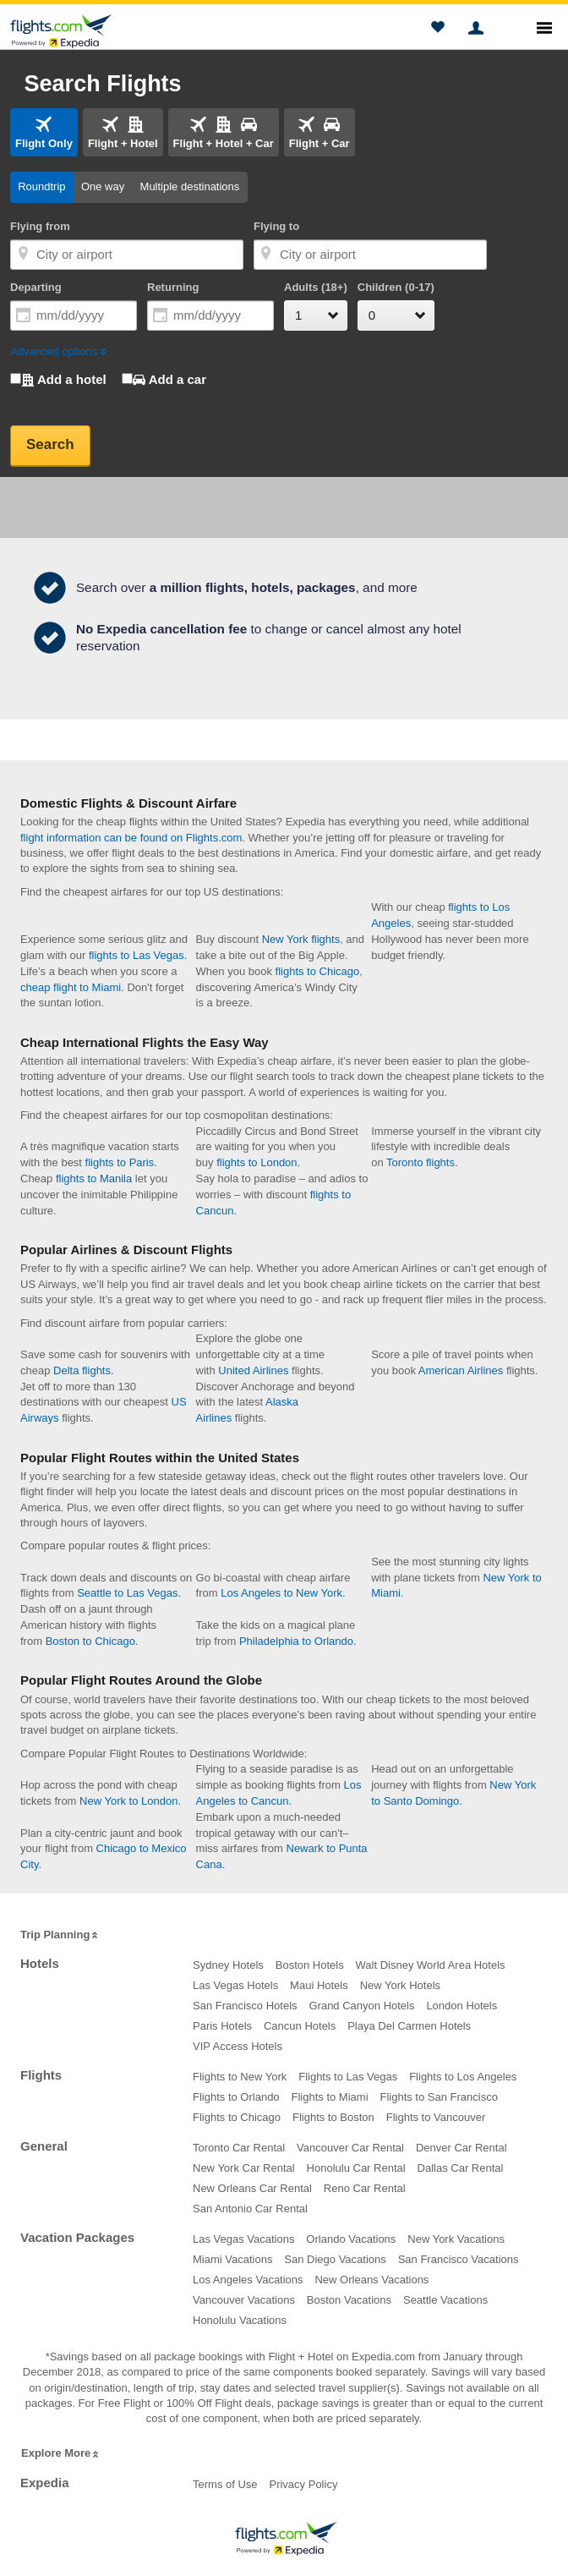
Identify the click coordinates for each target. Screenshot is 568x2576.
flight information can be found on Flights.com (131, 837)
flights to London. (258, 1162)
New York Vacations (456, 2239)
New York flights (301, 939)
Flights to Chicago (237, 2117)
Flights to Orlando (236, 2097)
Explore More (61, 2454)
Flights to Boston (333, 2117)
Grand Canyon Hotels (361, 2005)
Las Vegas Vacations (243, 2239)
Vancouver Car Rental (350, 2147)
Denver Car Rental (461, 2147)
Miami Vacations (232, 2259)
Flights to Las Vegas (347, 2076)
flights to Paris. (121, 1162)
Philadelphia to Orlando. (298, 1641)
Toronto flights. (422, 1162)
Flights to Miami (330, 2097)
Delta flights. (83, 1370)
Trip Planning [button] (60, 1934)
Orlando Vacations (351, 2239)
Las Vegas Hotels (235, 1985)
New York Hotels (400, 1985)
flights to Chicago (318, 971)
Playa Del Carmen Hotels (409, 2026)
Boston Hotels (310, 1965)
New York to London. (130, 1801)
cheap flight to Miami (70, 987)
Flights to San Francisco (438, 2097)
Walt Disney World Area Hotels (430, 1965)
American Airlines (460, 1370)
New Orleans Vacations (371, 2279)
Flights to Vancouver (436, 2117)
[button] (437, 29)
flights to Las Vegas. (138, 955)
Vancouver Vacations (244, 2300)
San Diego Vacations (334, 2259)
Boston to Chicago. (92, 1641)
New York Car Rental (244, 2168)
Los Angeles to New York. (283, 1593)
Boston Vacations (349, 2300)
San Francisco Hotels (245, 2005)
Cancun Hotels (300, 2026)
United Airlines (253, 1370)
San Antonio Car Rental (250, 2208)
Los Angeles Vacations (248, 2279)
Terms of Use (225, 2484)
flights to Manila (94, 1178)
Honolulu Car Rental (356, 2168)
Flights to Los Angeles (462, 2076)
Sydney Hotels (228, 1965)
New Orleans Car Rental (252, 2188)
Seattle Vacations (445, 2300)
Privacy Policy (303, 2484)
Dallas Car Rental (461, 2168)
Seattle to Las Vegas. (129, 1593)
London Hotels (461, 2005)
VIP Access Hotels (237, 2046)
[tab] (44, 132)
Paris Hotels (222, 2026)
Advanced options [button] (59, 351)
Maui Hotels (319, 1985)
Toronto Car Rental (239, 2147)
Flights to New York (240, 2076)
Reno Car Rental (365, 2188)
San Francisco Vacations (458, 2259)
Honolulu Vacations (240, 2320)
